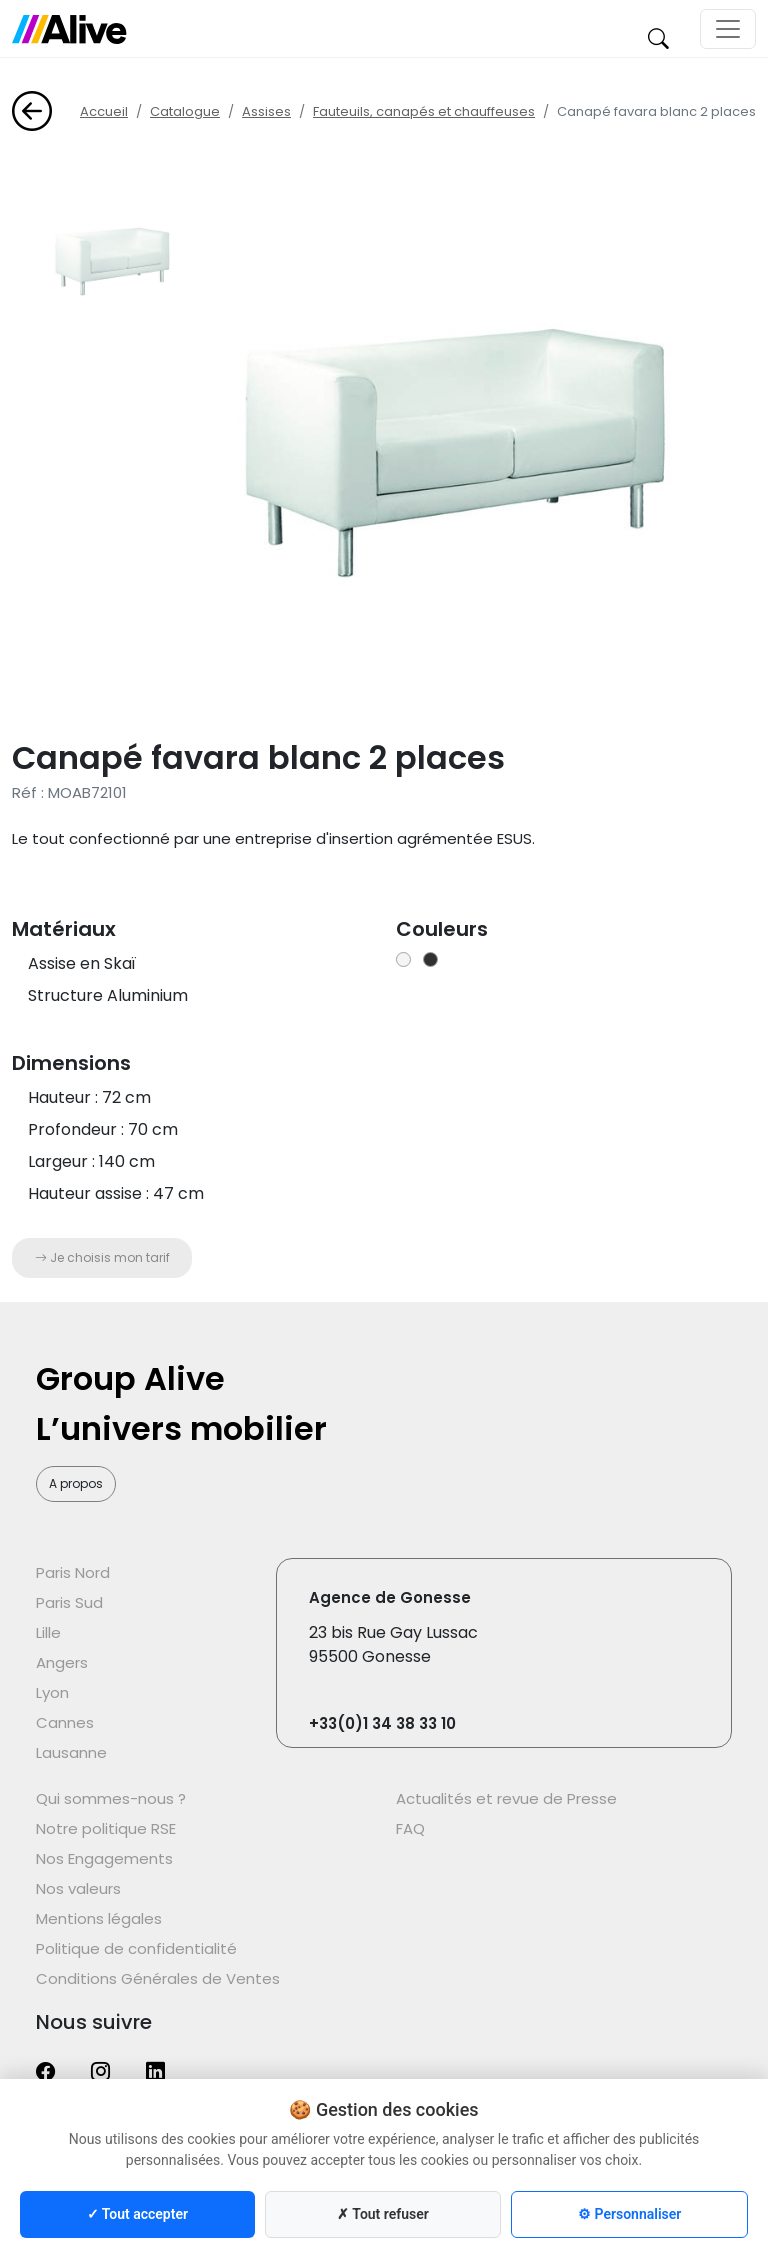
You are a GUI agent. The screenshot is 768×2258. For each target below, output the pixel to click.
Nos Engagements (104, 1858)
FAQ (410, 1828)
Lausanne (71, 1752)
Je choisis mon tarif (102, 1257)
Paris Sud (69, 1602)
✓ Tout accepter (137, 2214)
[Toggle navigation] (728, 29)
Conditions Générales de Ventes (158, 1978)
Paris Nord (73, 1572)
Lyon (52, 1692)
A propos (76, 1483)
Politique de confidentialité (136, 1948)
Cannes (65, 1722)
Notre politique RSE (106, 1828)
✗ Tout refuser (383, 2214)
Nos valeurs (78, 1888)
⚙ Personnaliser (629, 2214)
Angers (62, 1662)
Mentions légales (99, 1918)
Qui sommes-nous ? (111, 1798)
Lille (48, 1632)
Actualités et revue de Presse (506, 1798)
